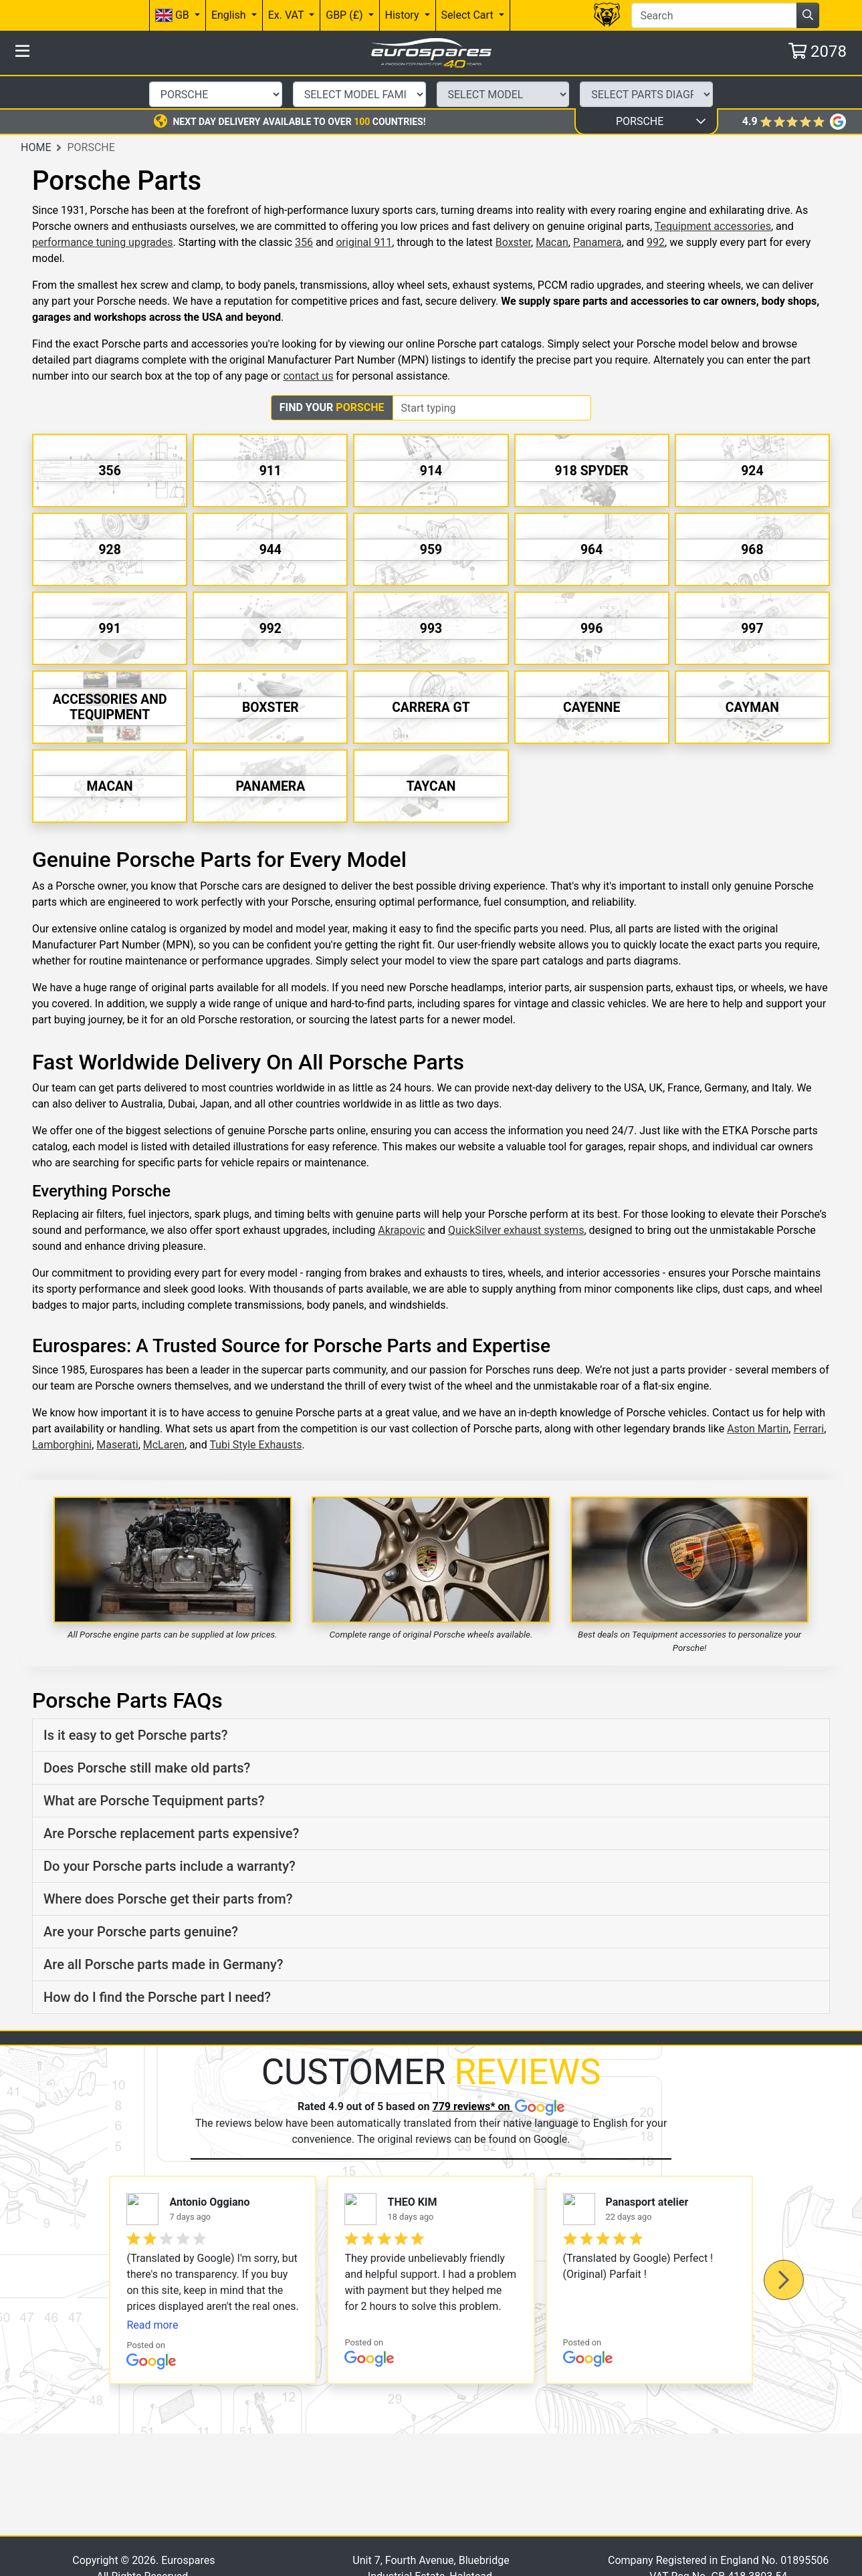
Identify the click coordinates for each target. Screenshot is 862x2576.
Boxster (513, 209)
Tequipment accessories (713, 192)
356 (304, 209)
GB (173, 16)
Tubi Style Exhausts (255, 1411)
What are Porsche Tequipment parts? (154, 1767)
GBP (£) (345, 15)
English (230, 15)
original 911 (364, 209)
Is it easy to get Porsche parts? (135, 1702)
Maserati (117, 1411)
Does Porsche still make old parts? (146, 1734)
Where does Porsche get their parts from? (167, 1865)
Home (36, 113)
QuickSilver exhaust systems (516, 1196)
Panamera (597, 209)
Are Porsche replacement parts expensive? (171, 1800)
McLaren (164, 1411)
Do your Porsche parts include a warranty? (169, 1833)
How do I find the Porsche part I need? (157, 1964)
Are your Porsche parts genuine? (140, 1898)
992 (656, 209)
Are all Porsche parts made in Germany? (163, 1931)
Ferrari (808, 1395)
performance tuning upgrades (102, 209)
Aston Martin (757, 1395)
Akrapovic (401, 1196)
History (403, 15)
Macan (552, 209)
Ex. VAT (287, 15)
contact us (308, 342)
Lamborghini (62, 1411)
